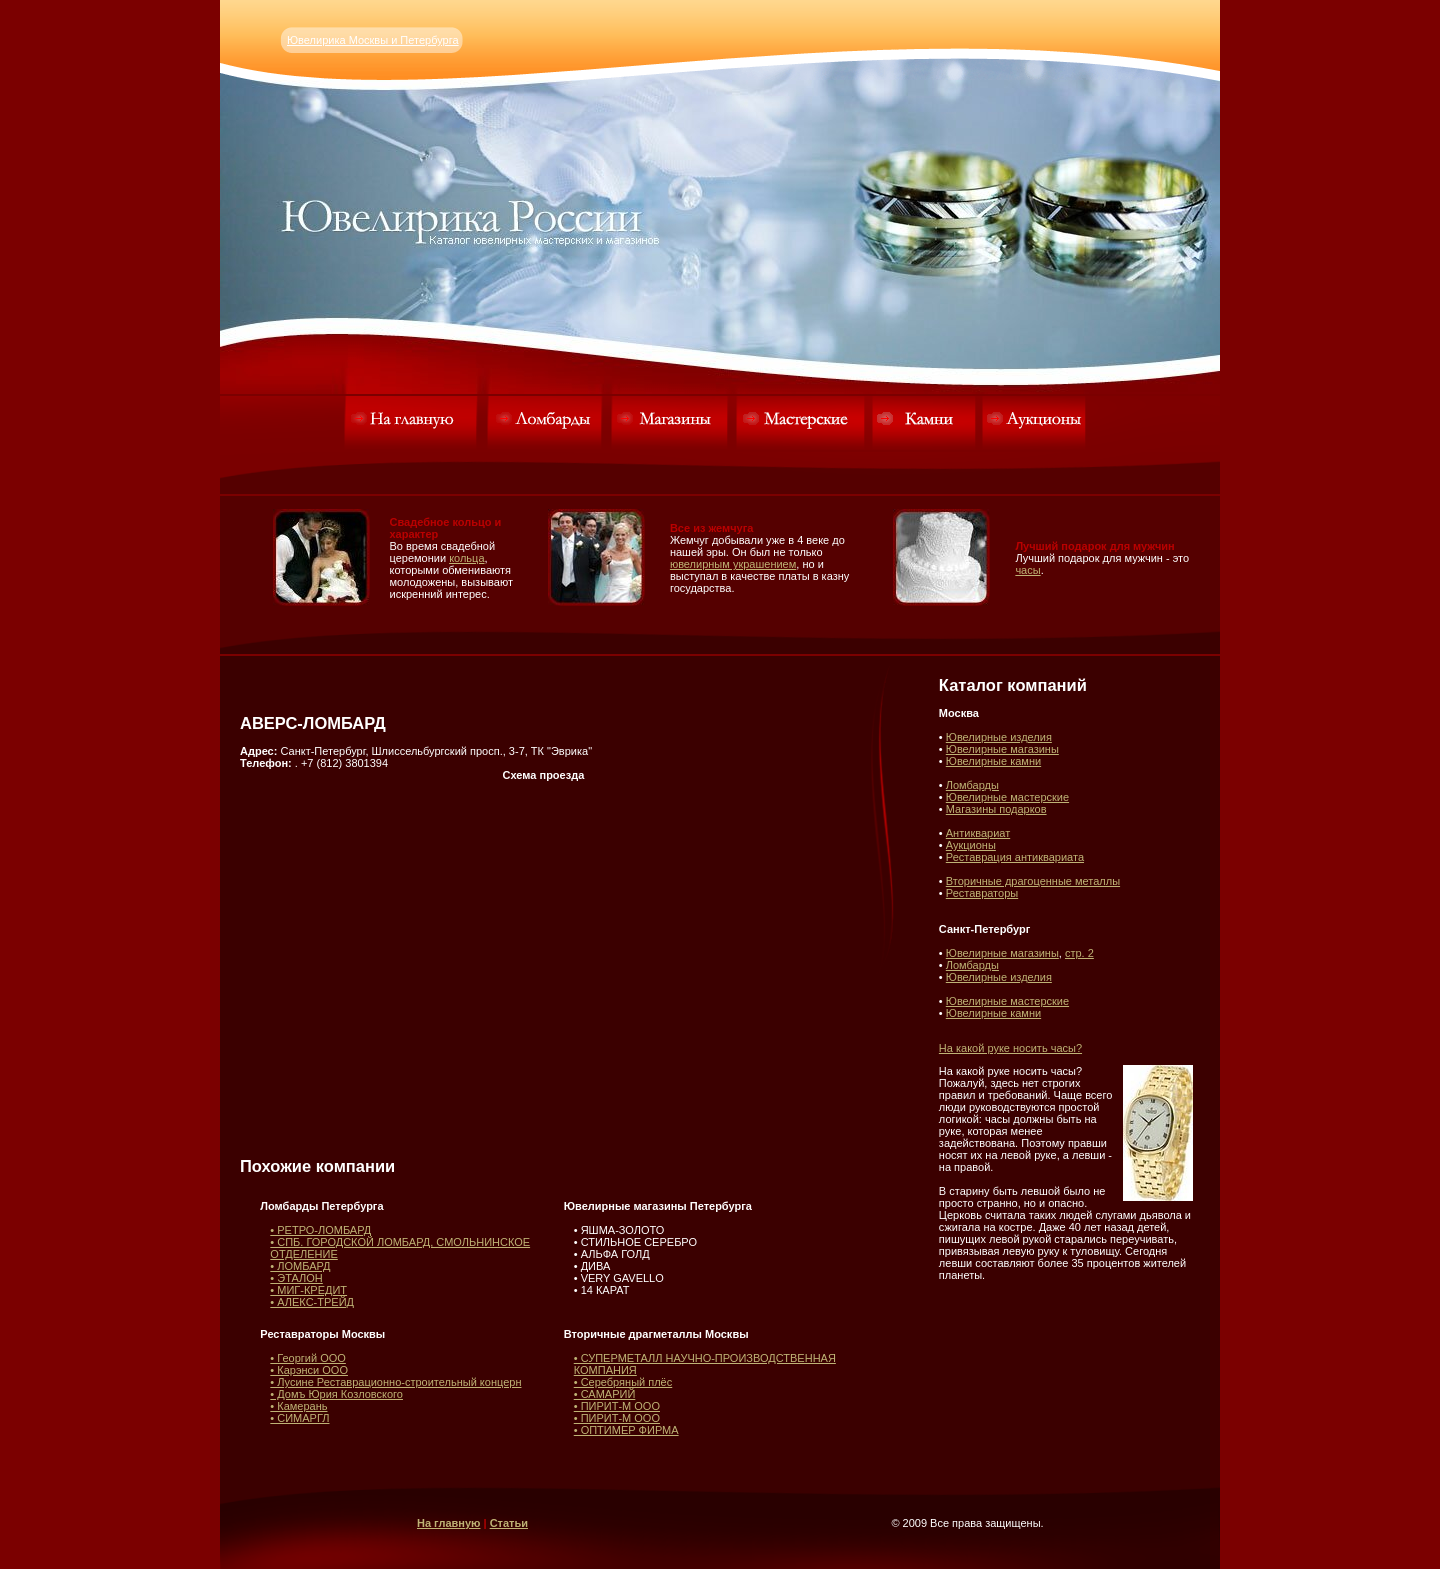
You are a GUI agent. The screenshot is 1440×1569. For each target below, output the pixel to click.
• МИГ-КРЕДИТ (308, 1290)
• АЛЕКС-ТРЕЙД (312, 1302)
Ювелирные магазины (1002, 749)
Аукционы (971, 845)
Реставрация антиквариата (1015, 857)
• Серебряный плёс (623, 1382)
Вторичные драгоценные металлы (1033, 881)
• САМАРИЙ (605, 1394)
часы (1027, 570)
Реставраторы (982, 893)
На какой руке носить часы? (1010, 1048)
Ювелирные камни (993, 761)
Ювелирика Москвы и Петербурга (373, 40)
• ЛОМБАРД (300, 1266)
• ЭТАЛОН (296, 1278)
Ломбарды (972, 785)
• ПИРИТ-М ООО (617, 1406)
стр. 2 (1079, 953)
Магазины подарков (996, 809)
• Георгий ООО (308, 1358)
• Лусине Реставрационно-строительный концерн (395, 1382)
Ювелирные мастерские (1007, 797)
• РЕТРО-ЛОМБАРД (320, 1230)
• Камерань (298, 1406)
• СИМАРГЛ (299, 1418)
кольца (466, 558)
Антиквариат (978, 833)
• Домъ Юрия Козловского (336, 1394)
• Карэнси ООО (309, 1370)
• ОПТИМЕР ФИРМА (626, 1430)
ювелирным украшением (733, 564)
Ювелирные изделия (999, 737)
